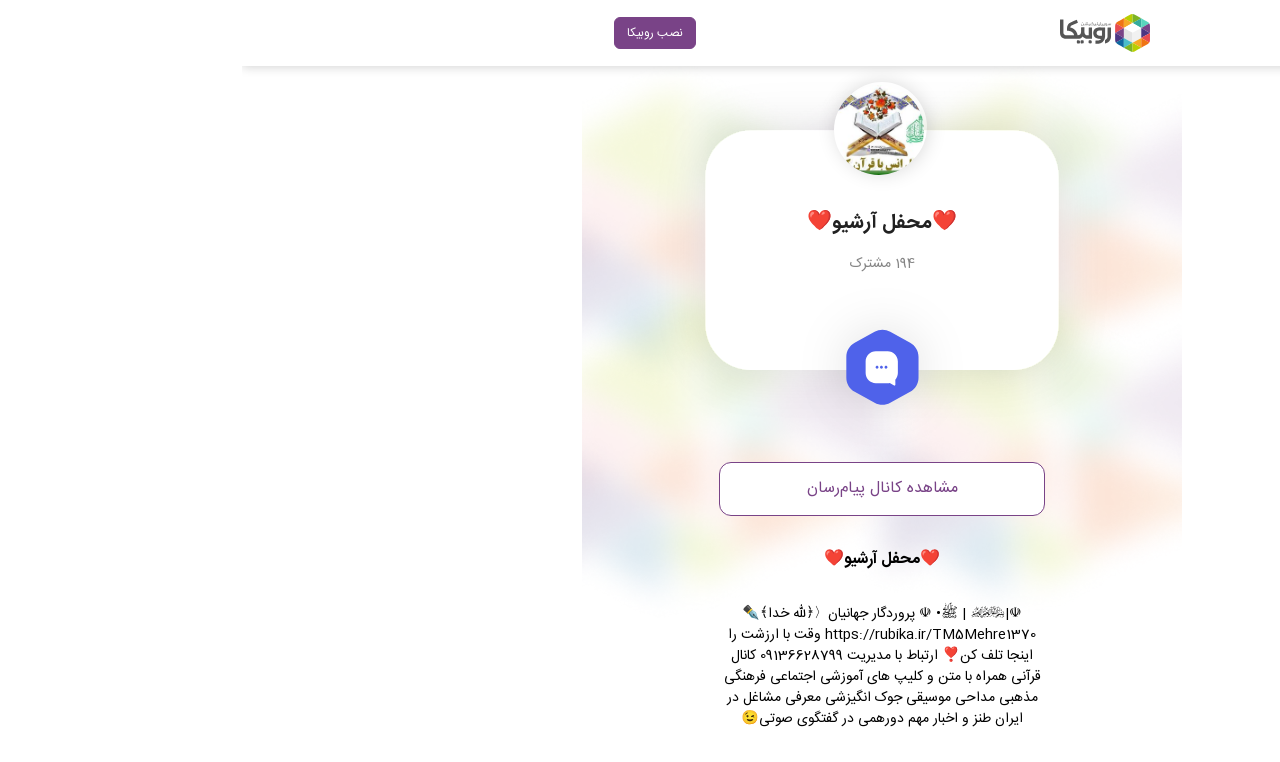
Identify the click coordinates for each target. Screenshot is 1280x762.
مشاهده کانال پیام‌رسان (640, 488)
